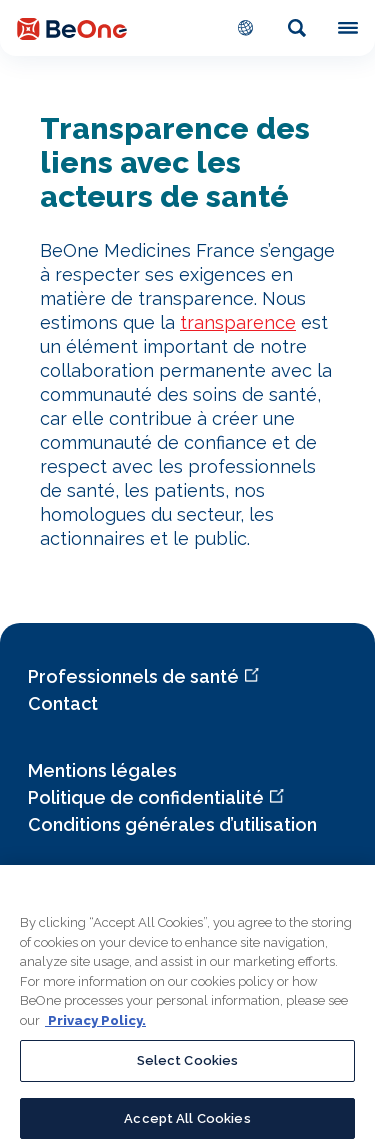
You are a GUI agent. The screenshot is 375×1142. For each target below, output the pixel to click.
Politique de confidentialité (146, 797)
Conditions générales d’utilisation (172, 824)
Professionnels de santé (133, 676)
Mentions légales (102, 770)
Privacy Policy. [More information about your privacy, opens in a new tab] (95, 1028)
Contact (63, 703)
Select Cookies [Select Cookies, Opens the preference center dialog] (188, 1068)
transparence (238, 322)
